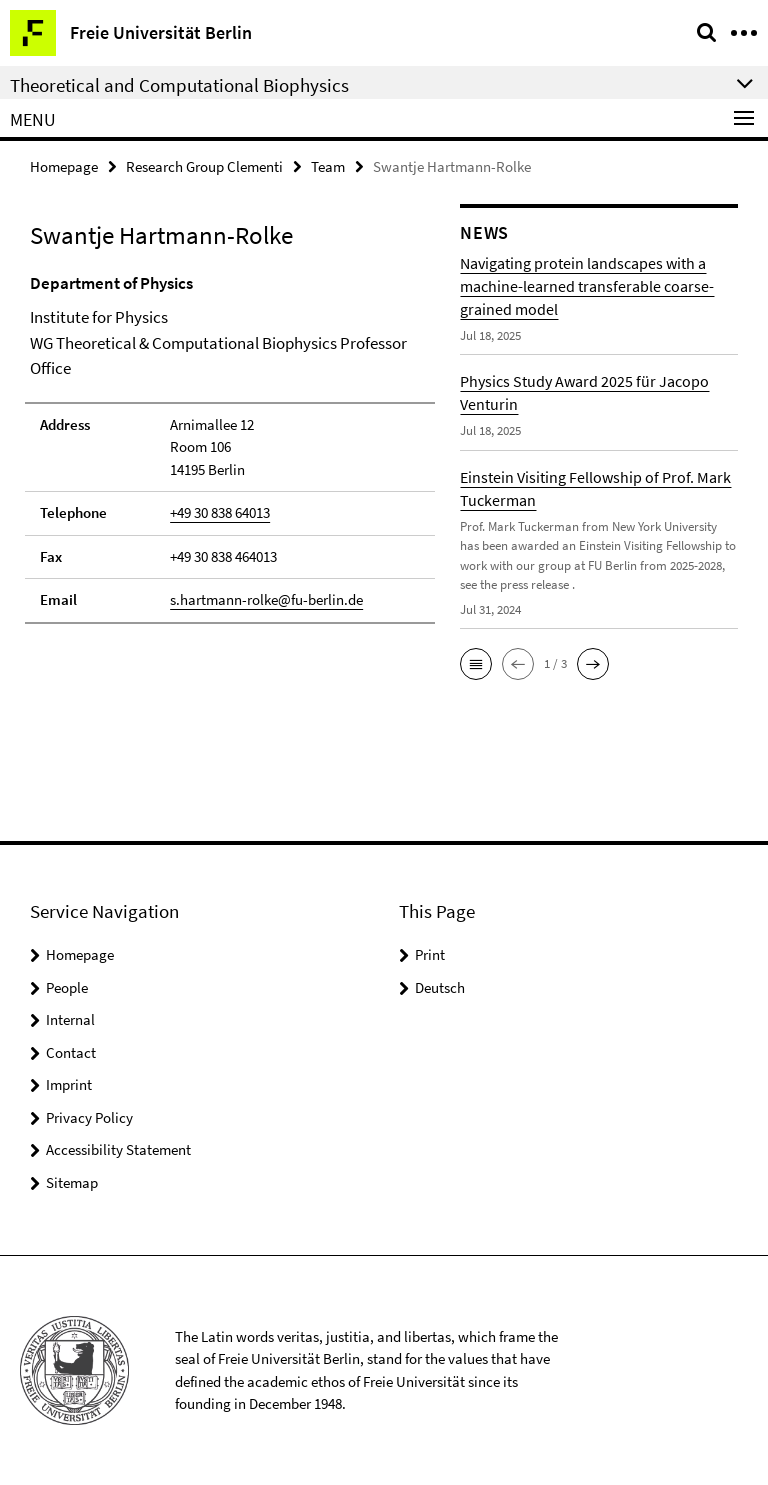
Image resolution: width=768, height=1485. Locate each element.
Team (328, 166)
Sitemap (72, 1182)
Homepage (64, 166)
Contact (71, 1052)
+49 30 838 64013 (220, 512)
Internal (70, 1019)
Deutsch (440, 987)
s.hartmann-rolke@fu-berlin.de (266, 599)
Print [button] (430, 954)
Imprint (69, 1084)
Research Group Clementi (204, 166)
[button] (476, 664)
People (67, 987)
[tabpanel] (230, 447)
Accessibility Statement (118, 1149)
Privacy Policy (89, 1117)
